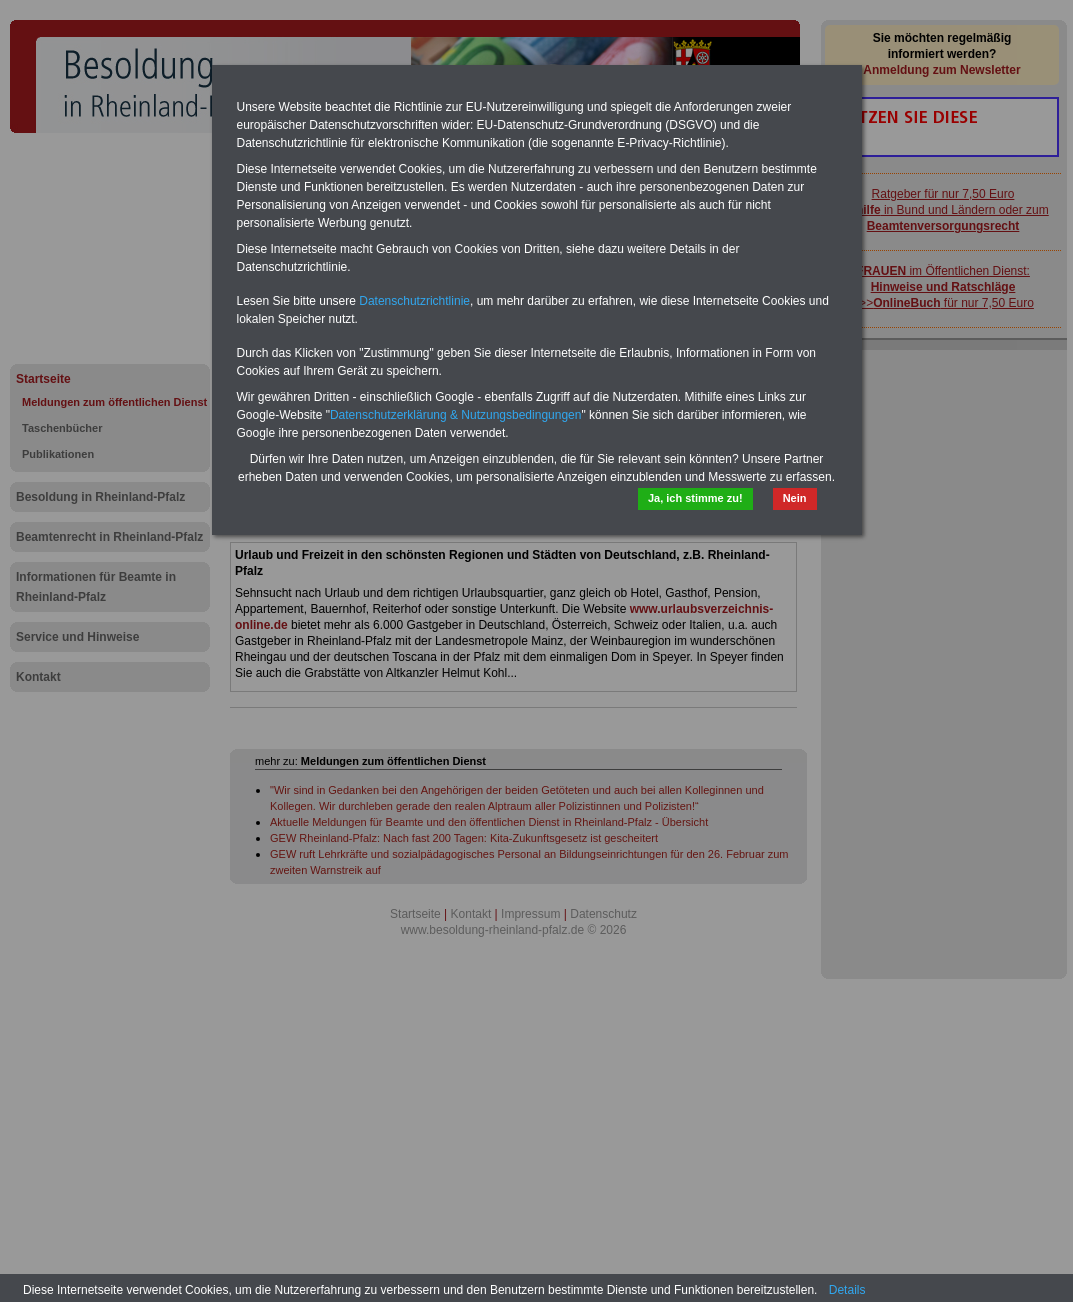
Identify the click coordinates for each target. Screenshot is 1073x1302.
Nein (795, 498)
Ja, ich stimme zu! (695, 498)
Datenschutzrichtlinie (414, 301)
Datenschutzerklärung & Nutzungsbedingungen (456, 415)
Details (847, 1290)
